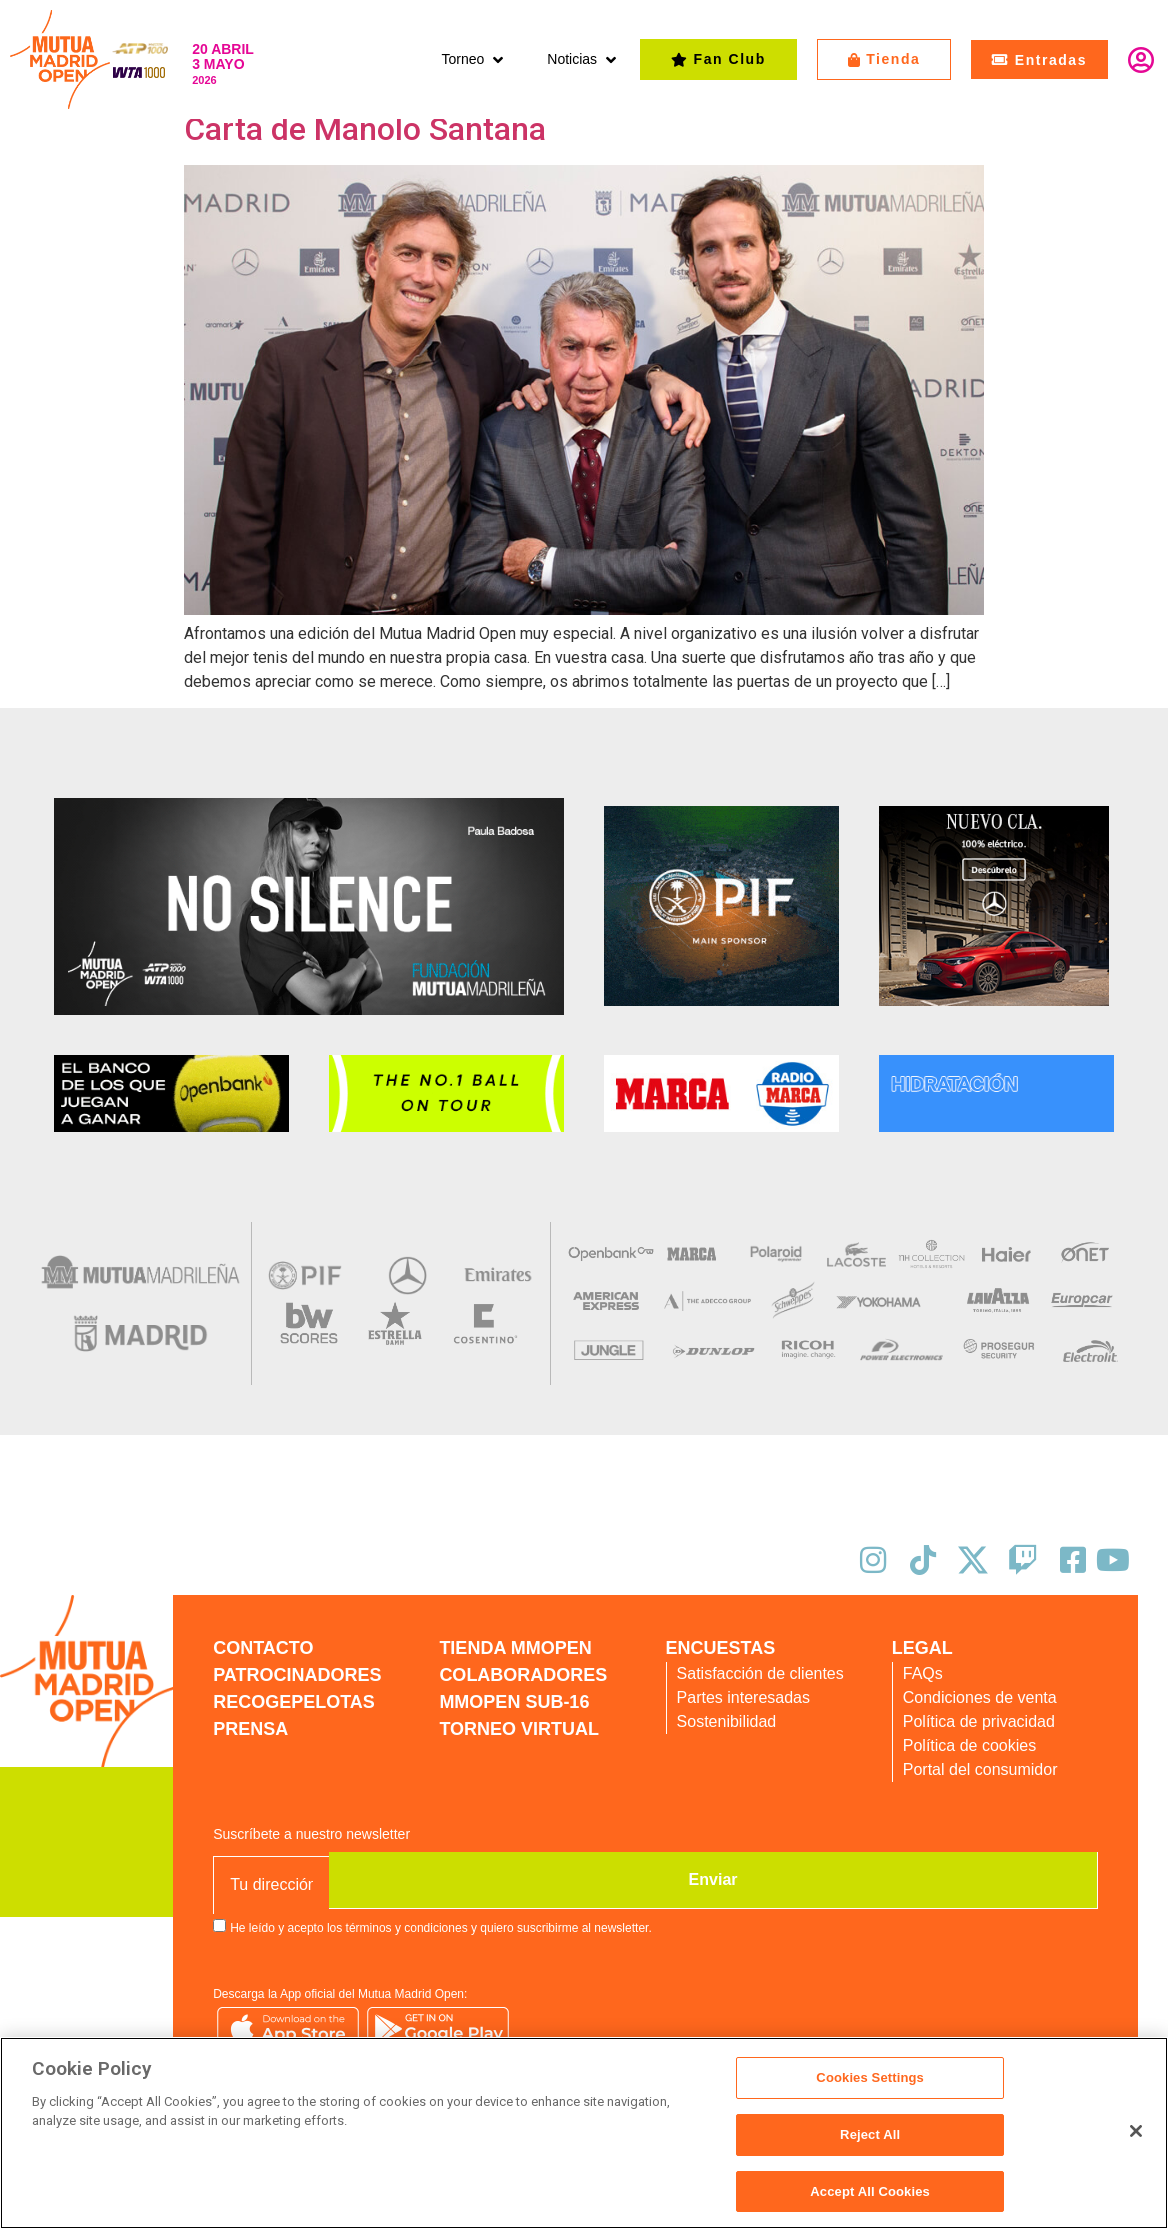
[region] (584, 2134)
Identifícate (1141, 60)
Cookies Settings (870, 2084)
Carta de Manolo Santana (365, 129)
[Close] (1136, 2132)
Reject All (870, 2136)
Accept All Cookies (870, 2187)
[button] (474, 59)
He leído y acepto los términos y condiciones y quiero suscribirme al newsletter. (441, 1926)
